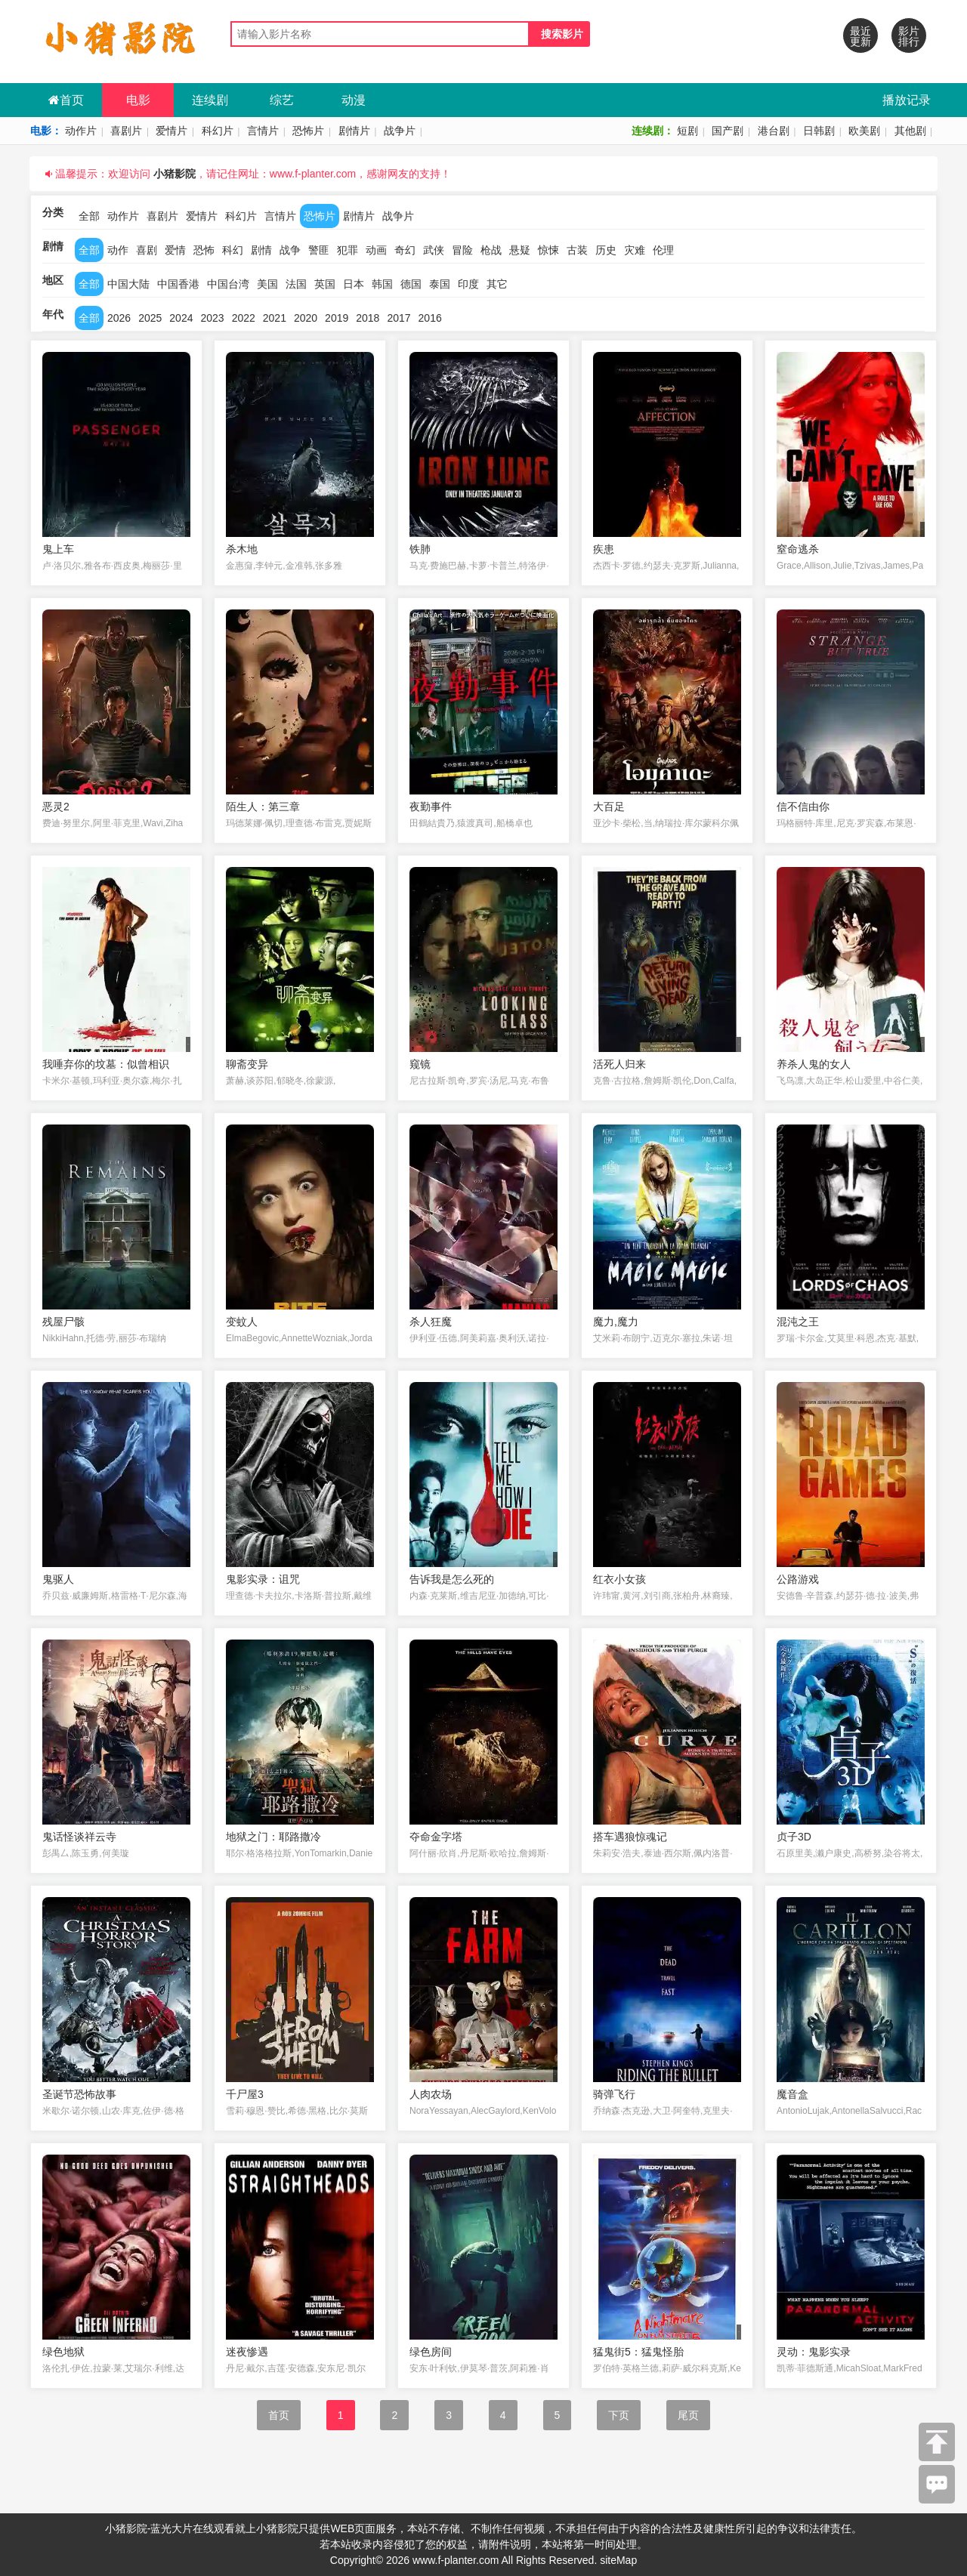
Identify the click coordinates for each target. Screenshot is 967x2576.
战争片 (400, 131)
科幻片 (217, 131)
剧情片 (354, 131)
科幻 (232, 250)
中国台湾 (228, 284)
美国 (267, 284)
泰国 (439, 284)
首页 (66, 100)
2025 (150, 318)
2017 (398, 318)
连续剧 (210, 100)
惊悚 (548, 250)
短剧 (687, 131)
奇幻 (405, 250)
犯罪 (347, 250)
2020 (305, 318)
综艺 (282, 100)
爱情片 (171, 131)
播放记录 (906, 100)
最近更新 (860, 36)
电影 (138, 100)
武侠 (433, 250)
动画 (376, 250)
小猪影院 (174, 174)
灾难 (634, 250)
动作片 (81, 131)
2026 (119, 318)
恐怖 (204, 250)
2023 (212, 318)
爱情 (175, 250)
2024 (181, 318)
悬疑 (519, 250)
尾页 (688, 2415)
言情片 (263, 131)
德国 (411, 284)
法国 (296, 284)
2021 (274, 318)
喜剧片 (126, 131)
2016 (430, 318)
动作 (117, 250)
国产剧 (727, 131)
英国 (324, 284)
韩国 (382, 284)
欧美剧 (864, 131)
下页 (618, 2415)
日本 (353, 284)
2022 (243, 318)
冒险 (462, 250)
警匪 (318, 250)
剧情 (261, 250)
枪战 (491, 250)
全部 (89, 216)
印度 (468, 284)
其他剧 (910, 131)
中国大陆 (128, 284)
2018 (367, 318)
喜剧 (146, 250)
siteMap (618, 2560)
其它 (497, 284)
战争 (290, 250)
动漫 (353, 100)
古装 (577, 250)
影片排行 (908, 36)
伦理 (663, 250)
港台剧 (773, 131)
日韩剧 (819, 131)
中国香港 (178, 284)
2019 (336, 318)
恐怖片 (308, 131)
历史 (605, 250)
